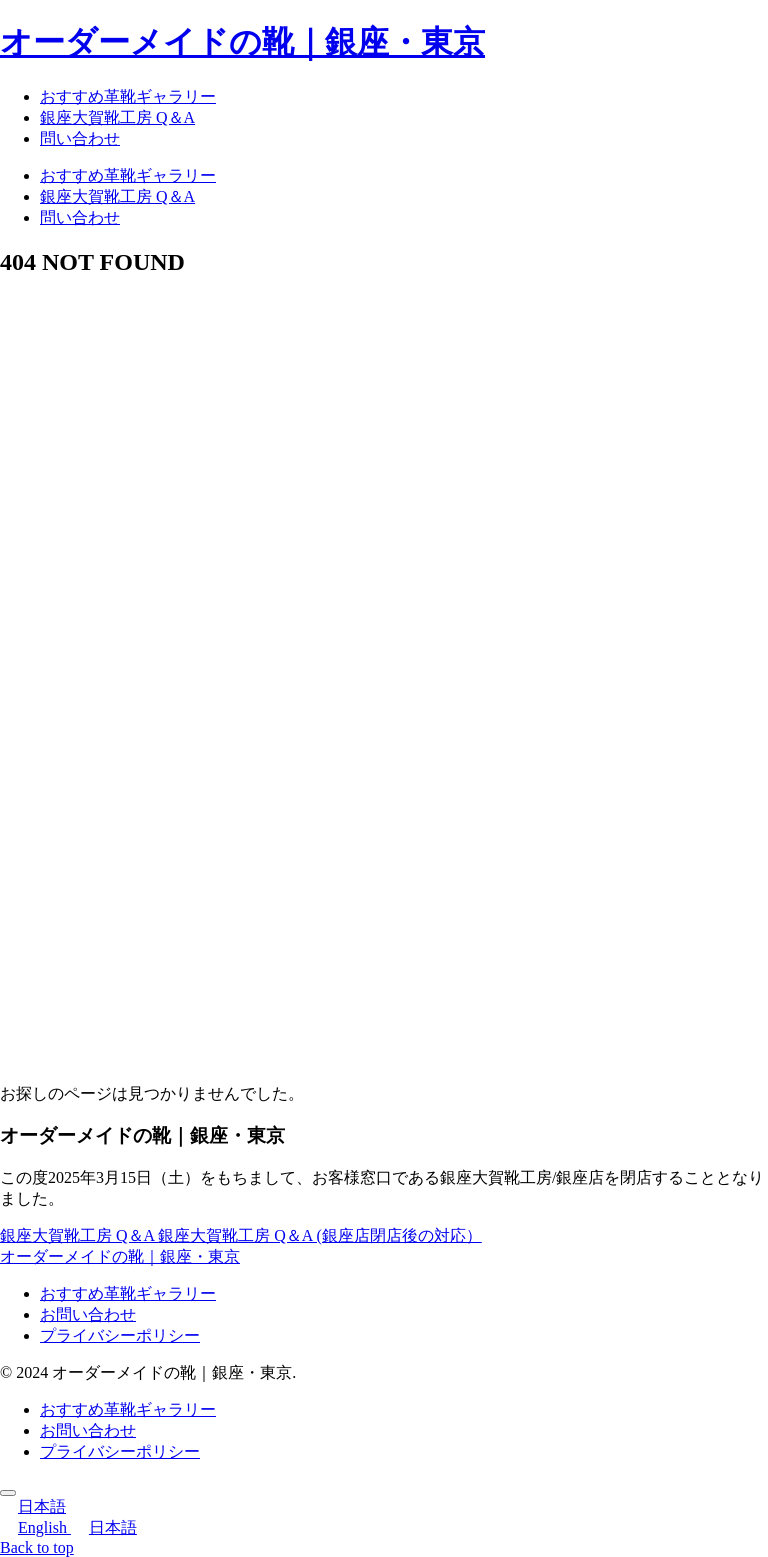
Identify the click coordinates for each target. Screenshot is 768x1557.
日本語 (33, 1506)
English (35, 1527)
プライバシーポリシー (120, 1335)
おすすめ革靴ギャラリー (128, 1293)
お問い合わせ (88, 1314)
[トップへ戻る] (8, 1493)
